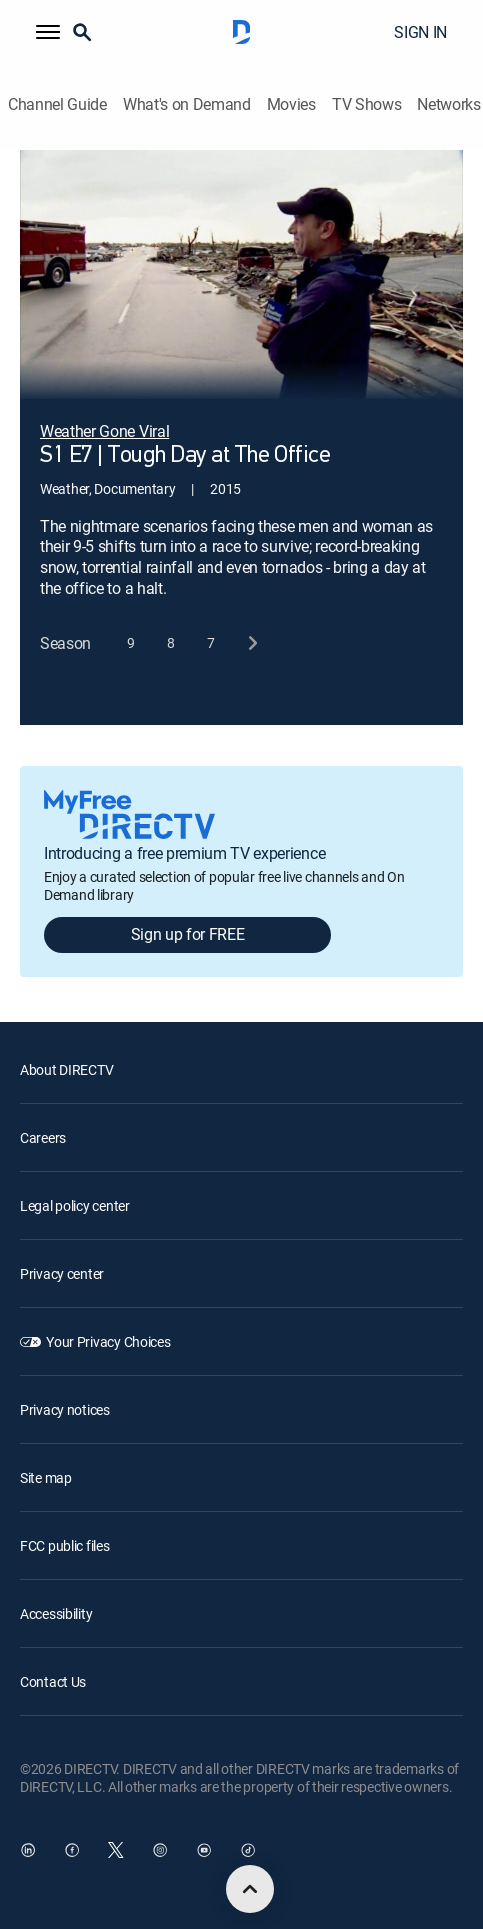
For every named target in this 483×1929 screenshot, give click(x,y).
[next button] (251, 643)
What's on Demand (187, 104)
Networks (448, 104)
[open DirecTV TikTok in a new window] (248, 1850)
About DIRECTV (66, 1069)
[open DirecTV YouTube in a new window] (204, 1850)
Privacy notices (65, 1409)
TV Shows (366, 104)
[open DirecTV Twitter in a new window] (116, 1850)
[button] (48, 32)
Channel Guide (57, 104)
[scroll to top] (250, 1889)
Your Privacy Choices (108, 1341)
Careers (43, 1137)
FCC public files (65, 1545)
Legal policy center (75, 1205)
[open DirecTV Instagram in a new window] (160, 1850)
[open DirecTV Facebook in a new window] (72, 1850)
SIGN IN (420, 32)
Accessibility (56, 1613)
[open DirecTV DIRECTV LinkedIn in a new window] (28, 1850)
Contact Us (53, 1681)
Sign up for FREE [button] (188, 934)
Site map (46, 1477)
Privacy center (62, 1273)
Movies (291, 104)
